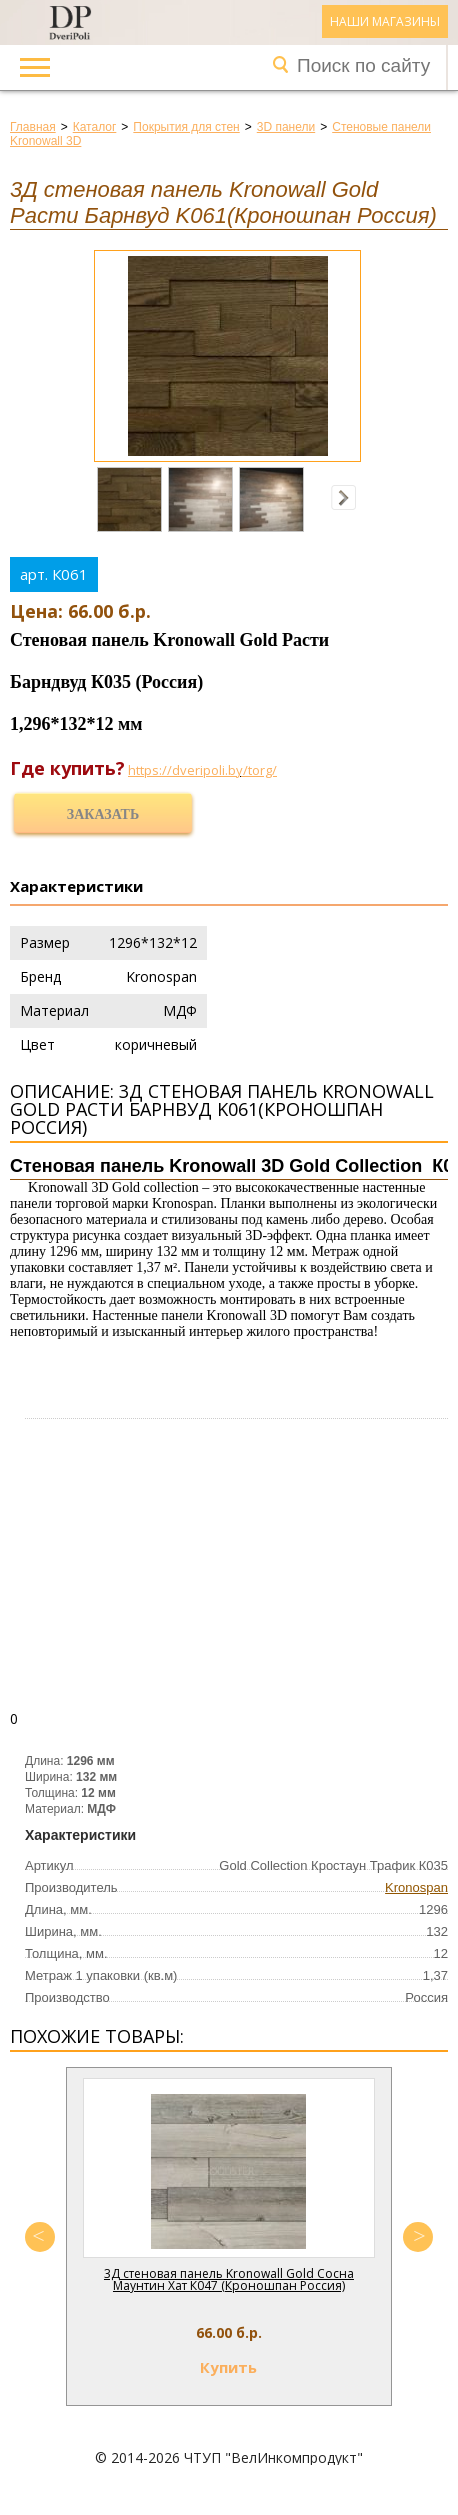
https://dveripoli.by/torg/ (202, 770)
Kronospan (416, 1887)
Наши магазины (385, 21)
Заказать (103, 814)
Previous (40, 2237)
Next (418, 2237)
